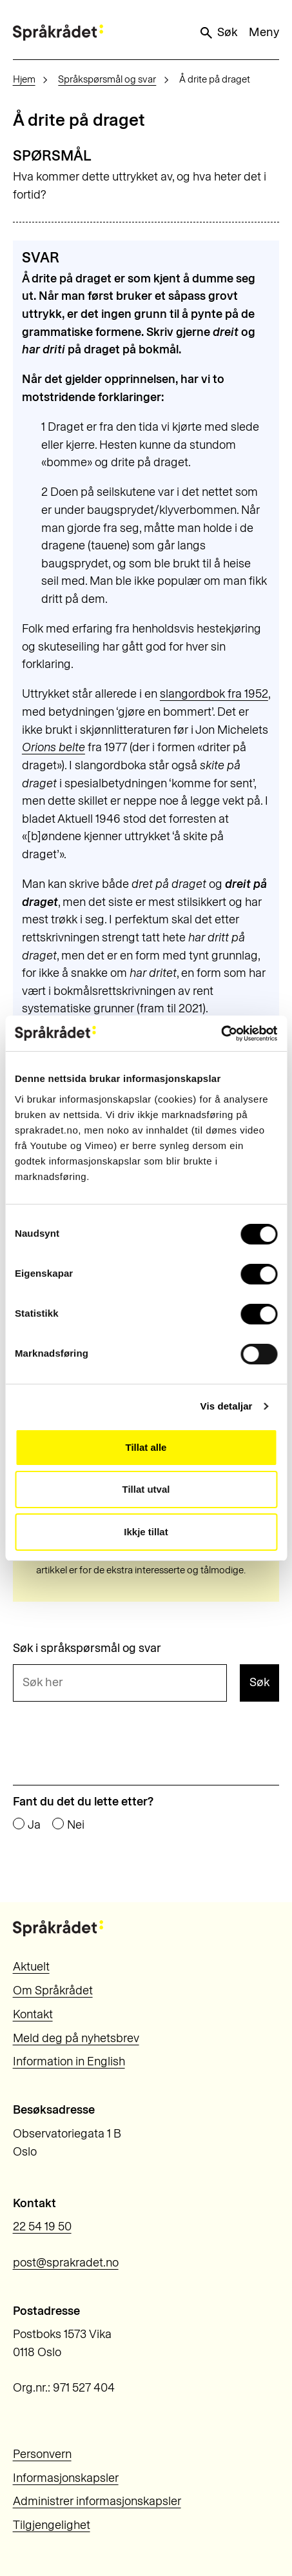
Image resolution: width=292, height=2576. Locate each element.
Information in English (69, 2061)
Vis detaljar (226, 1406)
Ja (34, 1824)
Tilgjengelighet (51, 2525)
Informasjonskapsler (66, 2478)
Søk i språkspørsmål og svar (87, 1648)
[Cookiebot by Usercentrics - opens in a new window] (220, 1033)
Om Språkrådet (53, 1990)
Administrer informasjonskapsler (97, 2501)
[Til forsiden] (58, 33)
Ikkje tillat (146, 1531)
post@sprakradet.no (66, 2263)
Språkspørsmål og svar (107, 79)
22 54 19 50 (42, 2226)
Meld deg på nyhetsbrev (76, 2038)
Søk (218, 33)
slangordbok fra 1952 (214, 694)
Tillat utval (146, 1489)
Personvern (42, 2454)
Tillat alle (146, 1447)
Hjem (24, 79)
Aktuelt (31, 1967)
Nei (75, 1824)
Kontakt (33, 2014)
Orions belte (53, 747)
